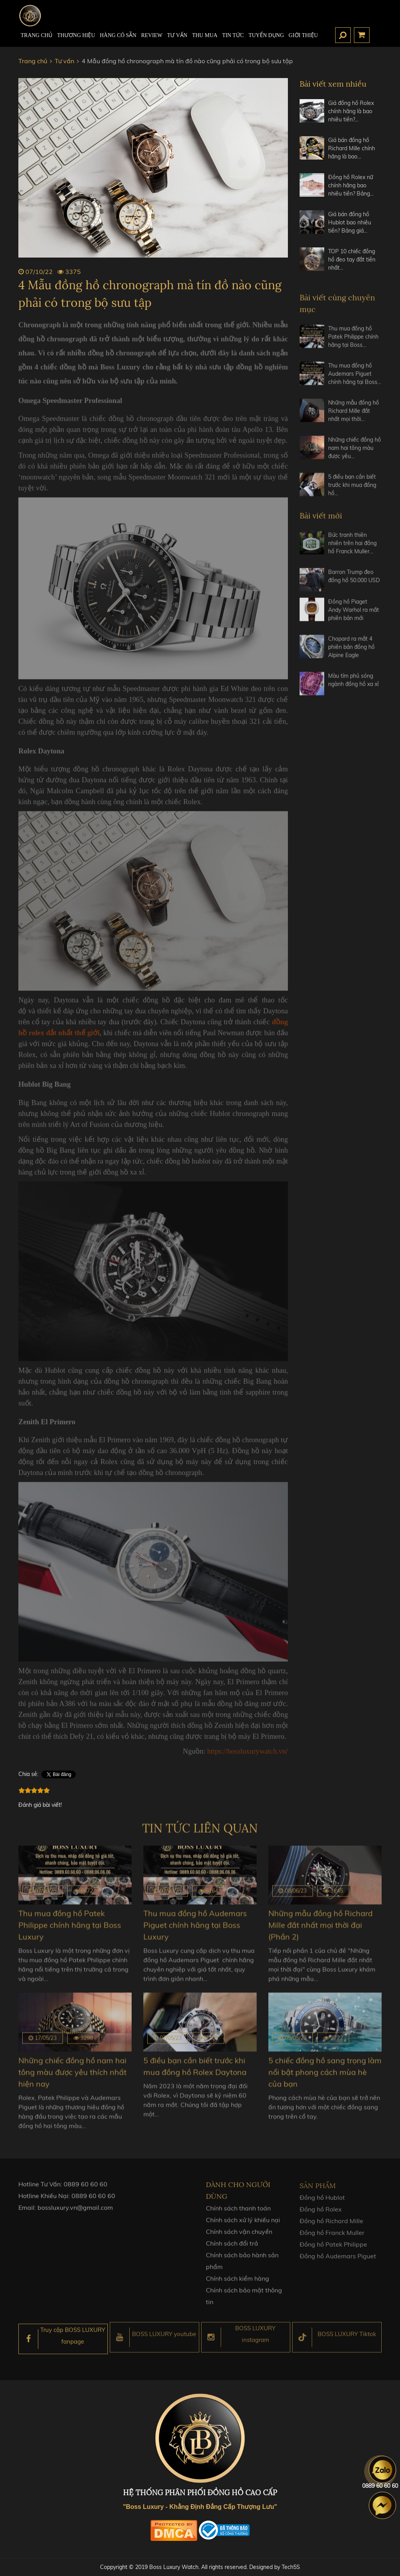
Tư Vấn (177, 35)
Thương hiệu (76, 35)
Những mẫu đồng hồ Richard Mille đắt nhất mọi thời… (353, 417)
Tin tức (233, 35)
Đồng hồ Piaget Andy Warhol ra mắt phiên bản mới (353, 616)
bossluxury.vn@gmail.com (75, 2214)
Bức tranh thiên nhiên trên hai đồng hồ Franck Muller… (352, 550)
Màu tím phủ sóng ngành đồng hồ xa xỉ (353, 686)
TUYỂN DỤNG (266, 35)
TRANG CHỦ (36, 35)
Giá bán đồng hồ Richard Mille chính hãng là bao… (351, 148)
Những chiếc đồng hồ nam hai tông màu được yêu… (354, 454)
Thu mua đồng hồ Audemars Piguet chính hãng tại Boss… (354, 380)
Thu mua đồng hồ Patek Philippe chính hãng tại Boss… (353, 343)
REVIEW (151, 35)
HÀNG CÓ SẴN (118, 35)
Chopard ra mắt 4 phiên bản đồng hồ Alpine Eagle (351, 653)
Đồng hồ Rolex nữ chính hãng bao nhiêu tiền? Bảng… (351, 185)
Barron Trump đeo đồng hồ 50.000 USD (354, 582)
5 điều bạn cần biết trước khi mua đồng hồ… (352, 491)
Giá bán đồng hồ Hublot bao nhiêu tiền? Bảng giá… (349, 222)
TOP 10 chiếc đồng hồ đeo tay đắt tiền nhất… (351, 259)
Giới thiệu (303, 35)
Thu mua (205, 35)
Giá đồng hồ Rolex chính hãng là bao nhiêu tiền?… (351, 111)
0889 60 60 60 (85, 2190)
